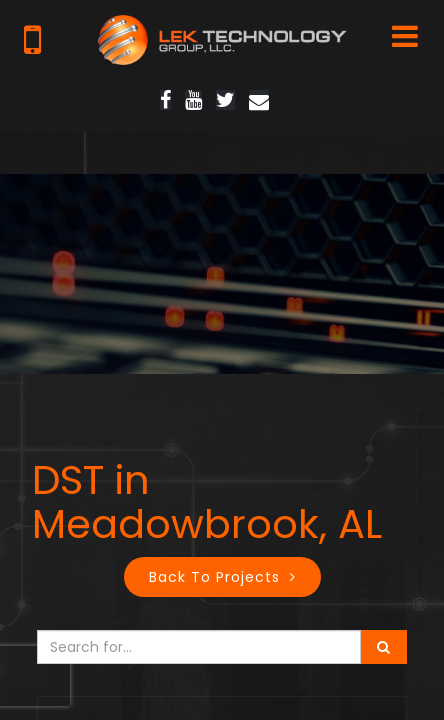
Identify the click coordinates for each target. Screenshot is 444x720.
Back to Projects (214, 577)
